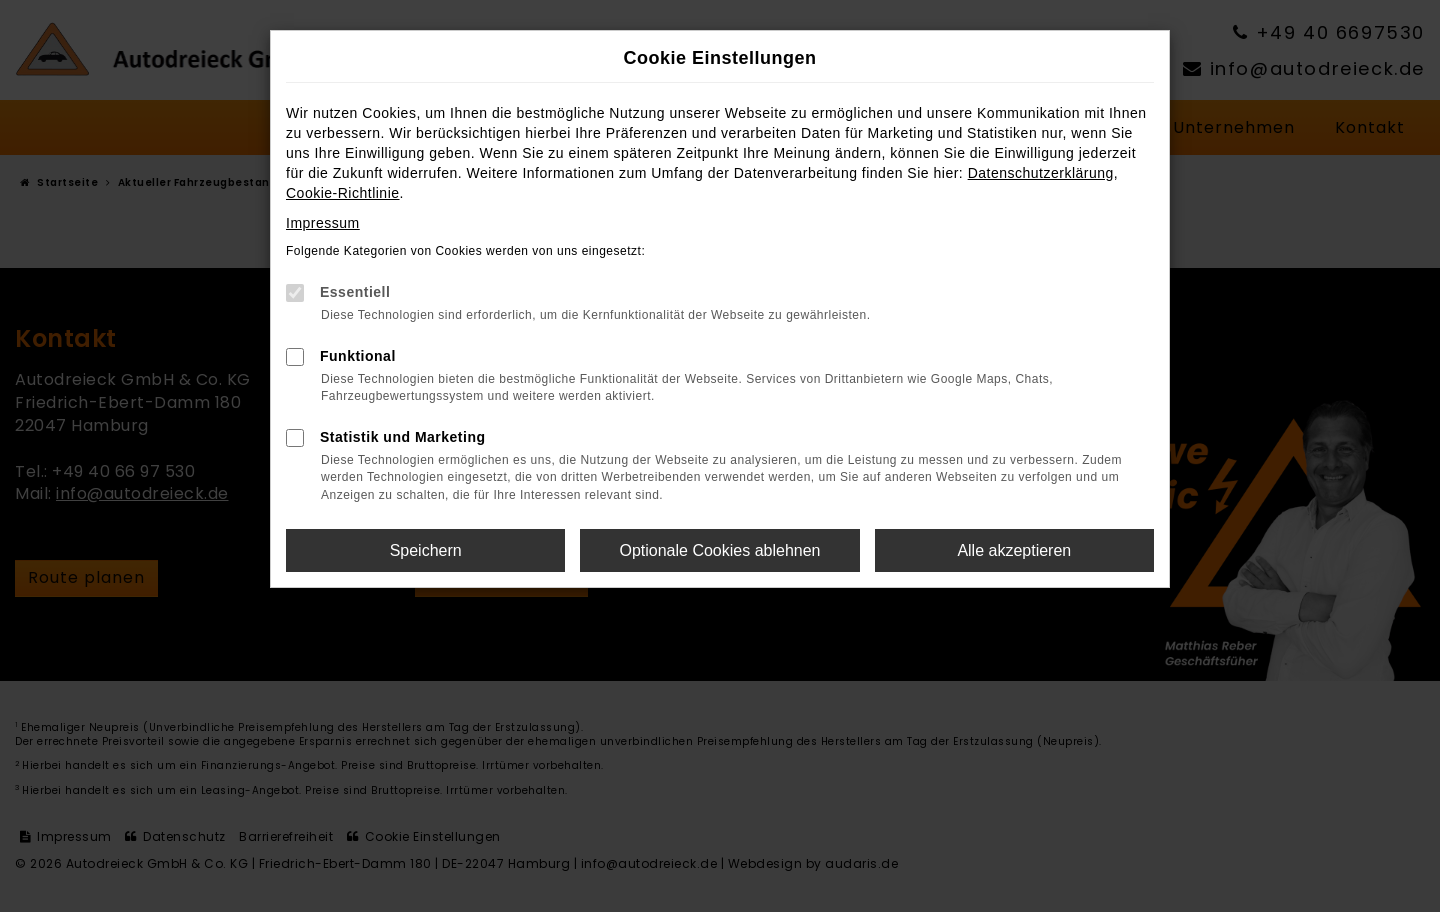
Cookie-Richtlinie (343, 193)
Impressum (323, 223)
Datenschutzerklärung (1041, 173)
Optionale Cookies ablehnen (719, 550)
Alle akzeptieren (1014, 550)
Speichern (426, 550)
